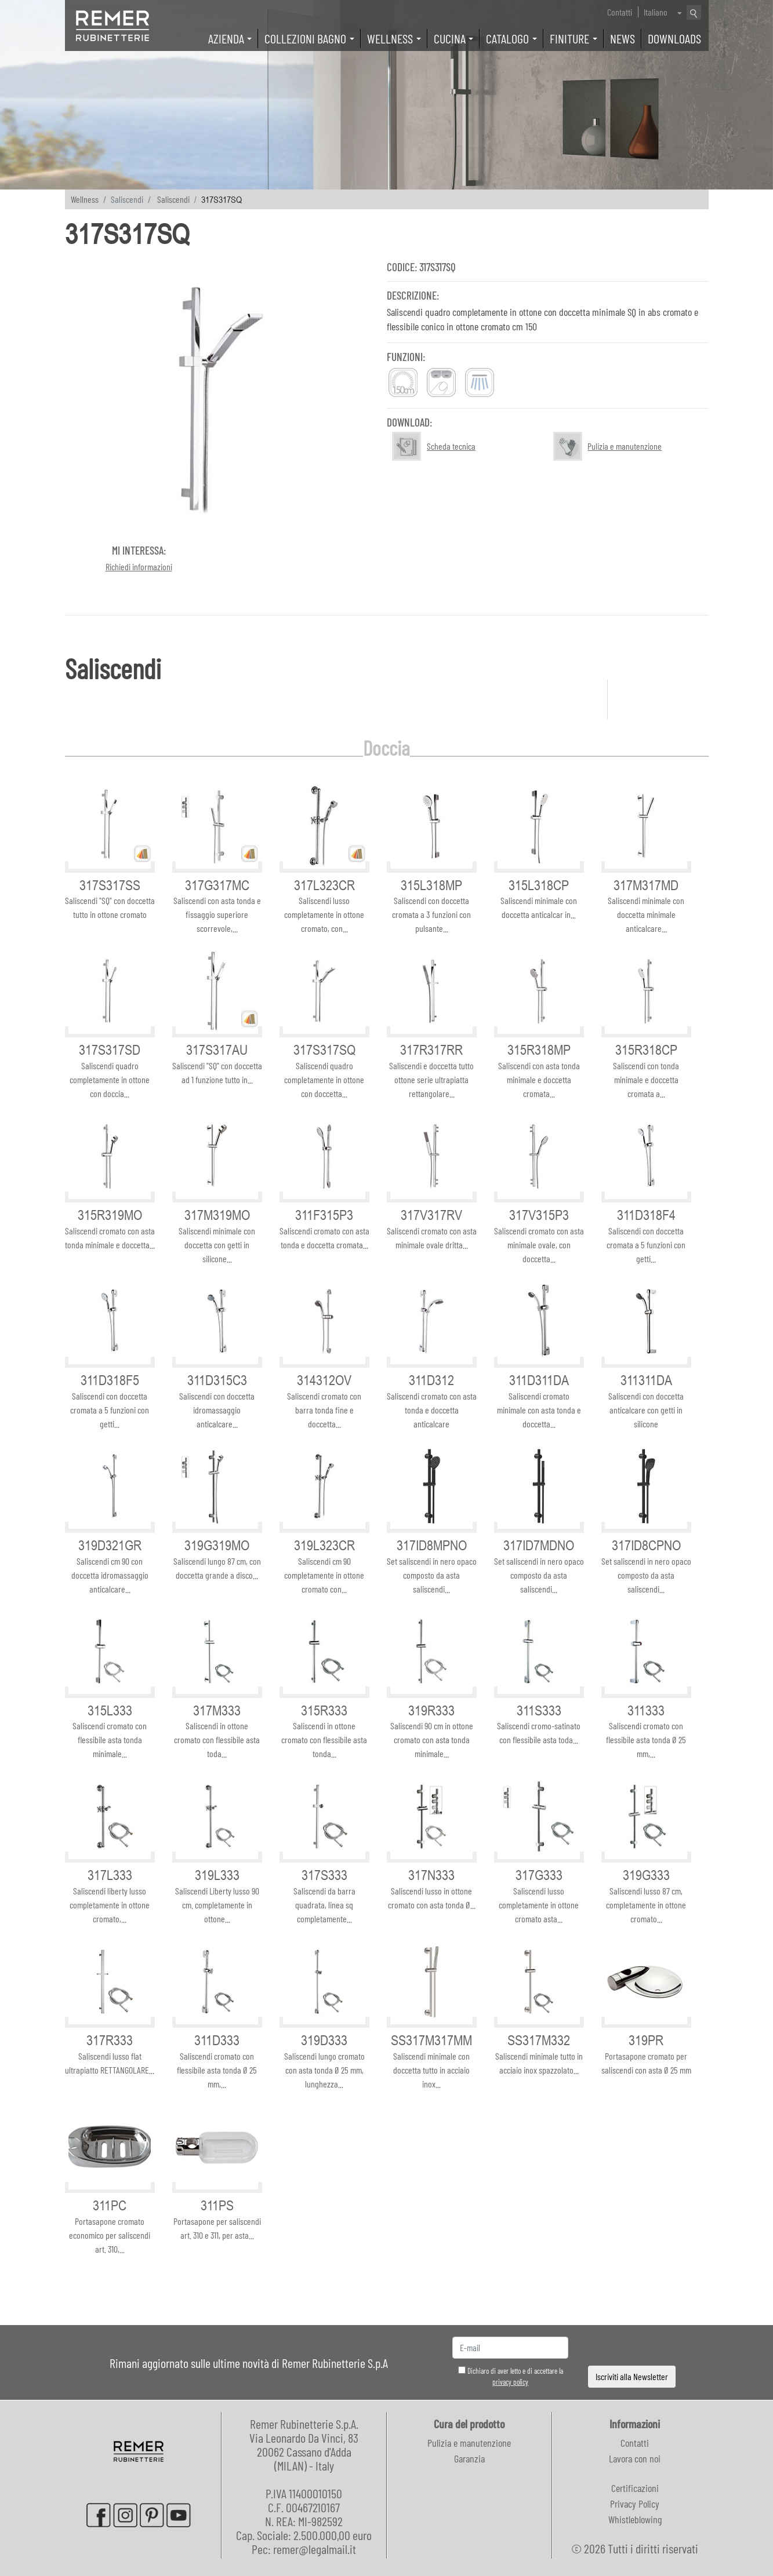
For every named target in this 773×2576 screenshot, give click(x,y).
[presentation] (632, 2348)
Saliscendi (173, 199)
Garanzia (469, 2458)
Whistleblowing (635, 2519)
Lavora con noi (635, 2458)
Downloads (674, 38)
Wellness (85, 199)
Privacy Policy (634, 2503)
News (622, 38)
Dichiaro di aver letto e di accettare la (510, 2376)
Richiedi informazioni (139, 566)
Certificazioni (635, 2488)
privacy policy (510, 2381)
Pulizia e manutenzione (469, 2442)
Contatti (619, 11)
